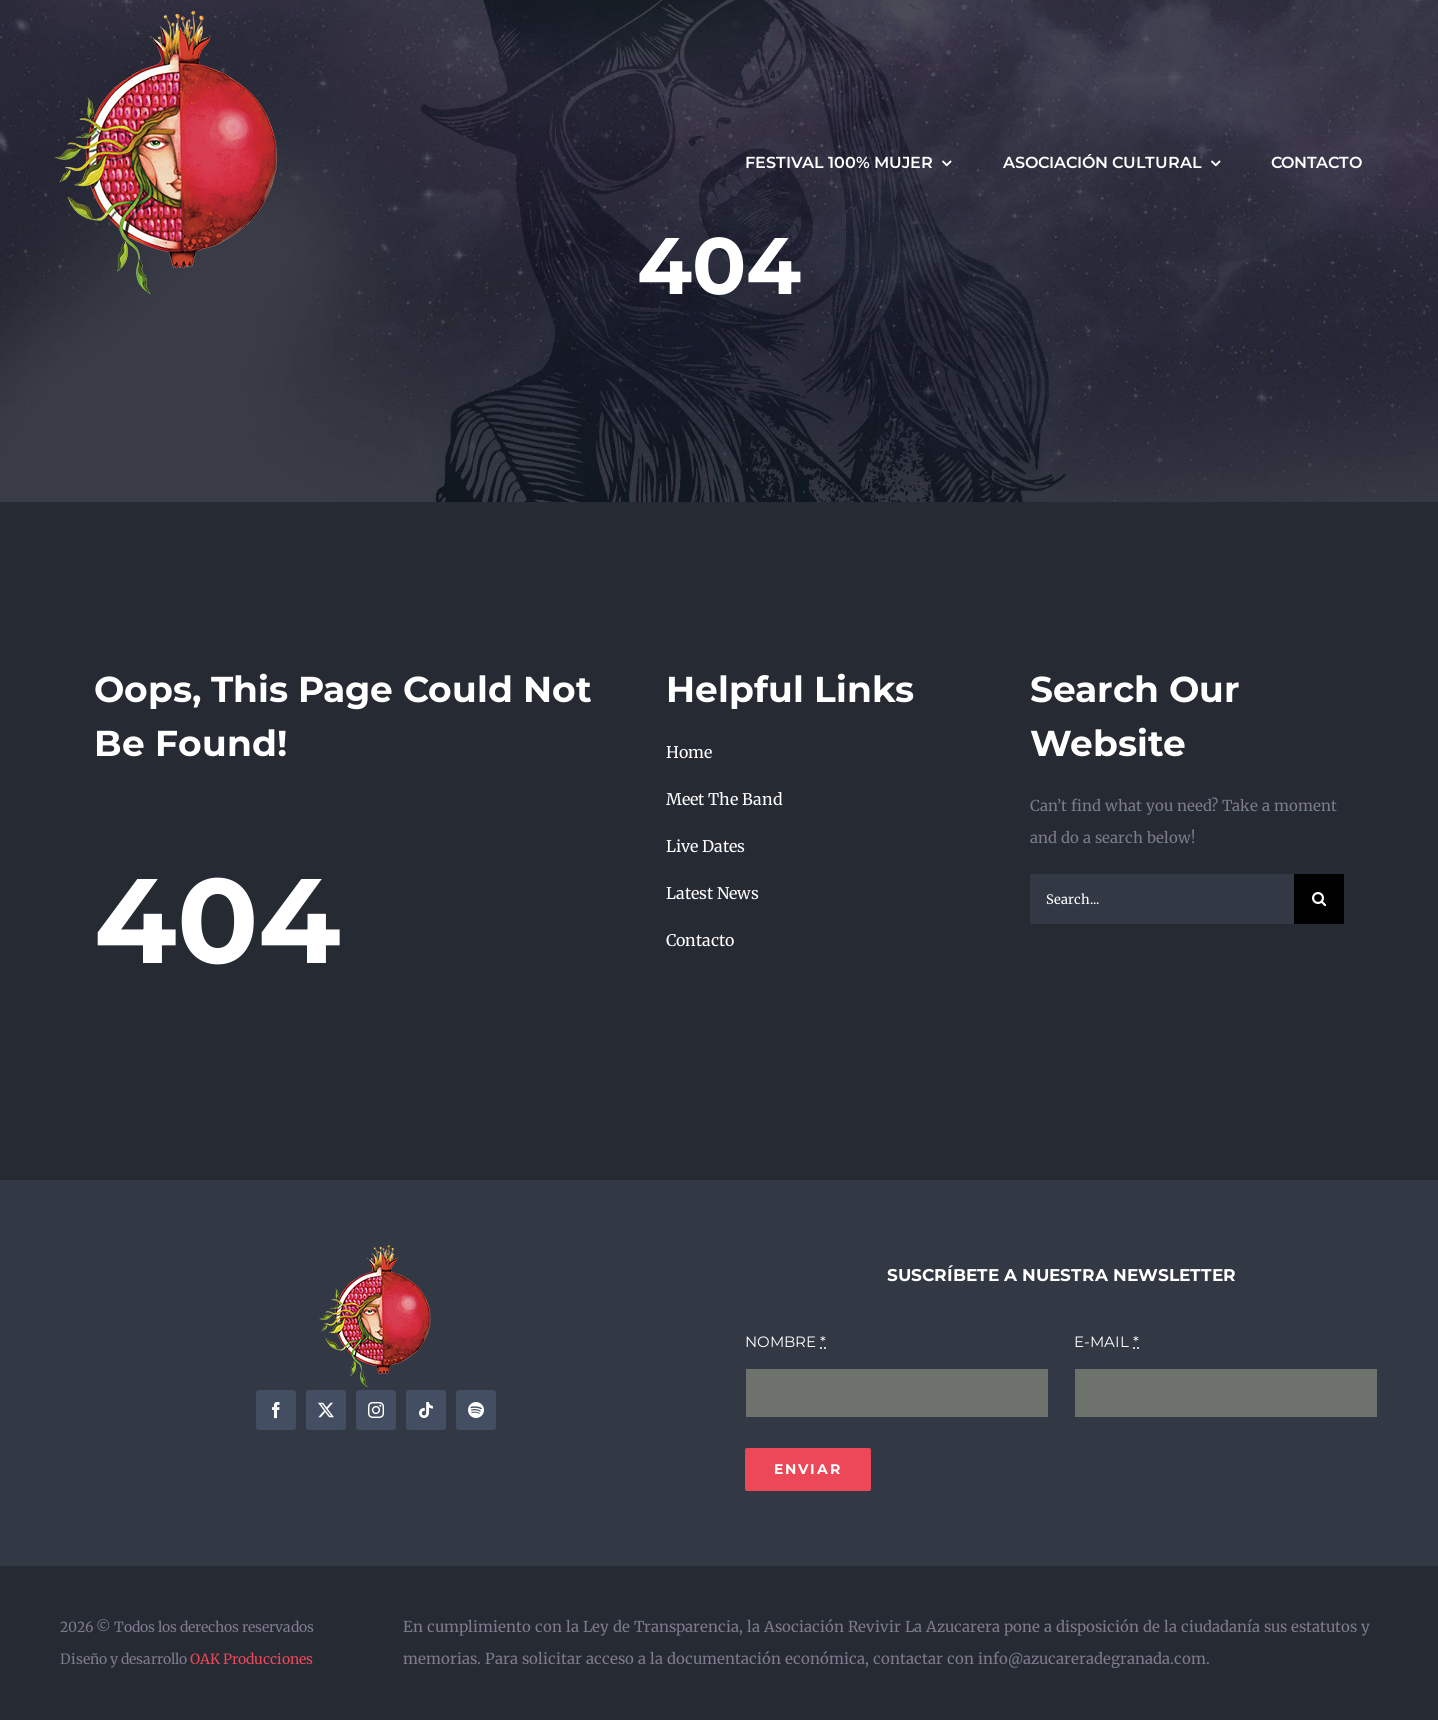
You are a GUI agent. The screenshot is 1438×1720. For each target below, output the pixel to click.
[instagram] (376, 1410)
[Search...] (1162, 899)
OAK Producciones (251, 1659)
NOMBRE (785, 1341)
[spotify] (476, 1410)
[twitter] (326, 1410)
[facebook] (276, 1410)
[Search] (1319, 899)
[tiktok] (426, 1410)
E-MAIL (1106, 1341)
